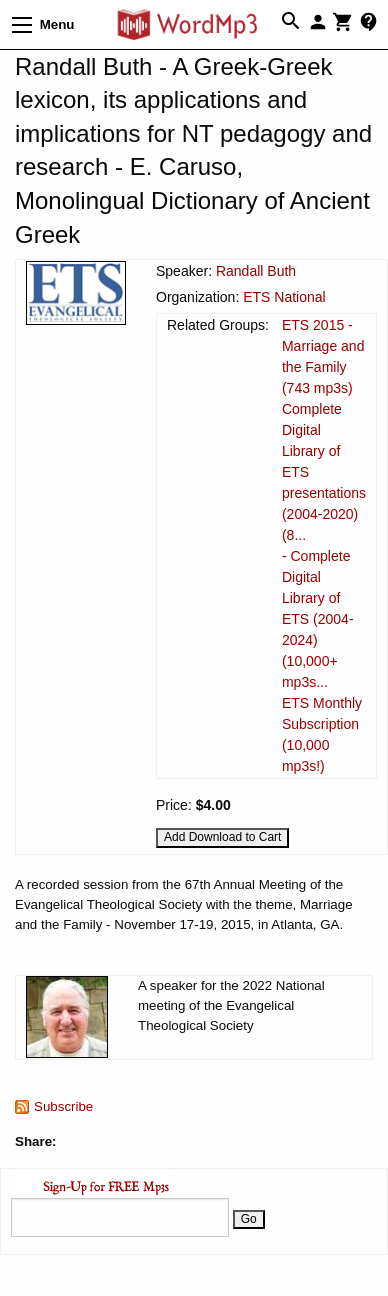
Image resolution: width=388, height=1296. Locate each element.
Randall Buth (256, 271)
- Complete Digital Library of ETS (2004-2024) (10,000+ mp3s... (318, 619)
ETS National (284, 297)
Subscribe (63, 1106)
